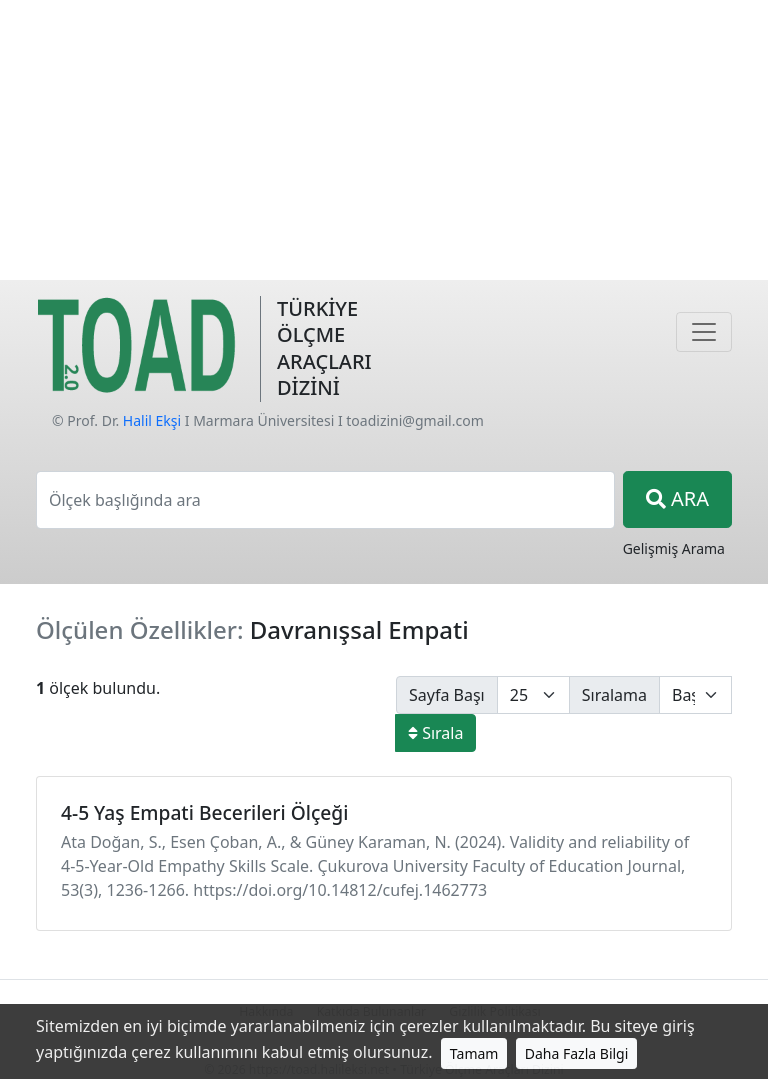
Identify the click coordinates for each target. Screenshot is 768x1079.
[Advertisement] (384, 140)
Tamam (474, 1053)
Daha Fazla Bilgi (577, 1053)
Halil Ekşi (152, 420)
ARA (677, 498)
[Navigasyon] (704, 332)
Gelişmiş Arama (674, 548)
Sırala (435, 733)
